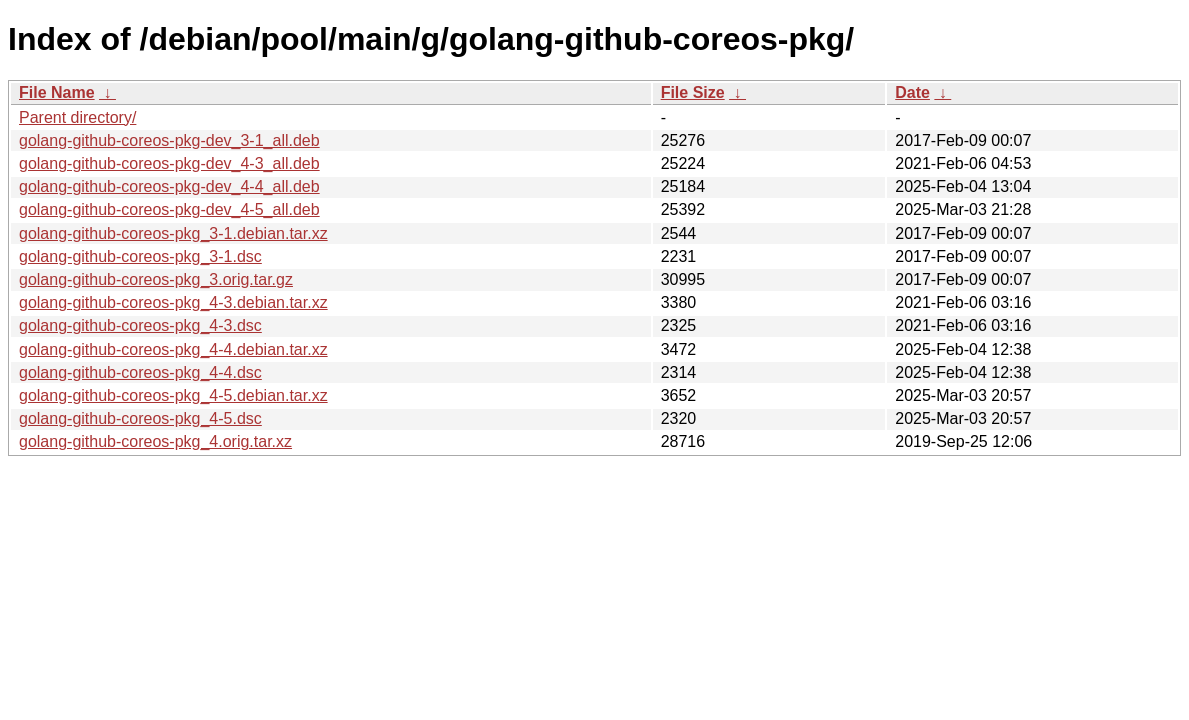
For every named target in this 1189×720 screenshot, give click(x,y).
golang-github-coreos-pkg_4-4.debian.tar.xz (173, 349)
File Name (57, 92)
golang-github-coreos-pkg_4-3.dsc (140, 325)
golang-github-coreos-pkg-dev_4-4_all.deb (169, 186)
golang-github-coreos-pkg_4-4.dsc (140, 372)
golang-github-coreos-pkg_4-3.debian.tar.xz (173, 302)
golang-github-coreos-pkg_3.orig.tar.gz (156, 279)
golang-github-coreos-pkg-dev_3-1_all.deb (169, 140)
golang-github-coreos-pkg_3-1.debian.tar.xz (173, 233)
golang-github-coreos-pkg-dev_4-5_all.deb (169, 209)
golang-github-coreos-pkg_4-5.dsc (140, 418)
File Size (693, 92)
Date (912, 92)
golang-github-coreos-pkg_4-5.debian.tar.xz (173, 395)
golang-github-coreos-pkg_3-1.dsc (140, 256)
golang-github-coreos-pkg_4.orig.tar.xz (155, 441)
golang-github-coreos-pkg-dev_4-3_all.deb (169, 163)
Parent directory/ (77, 117)
